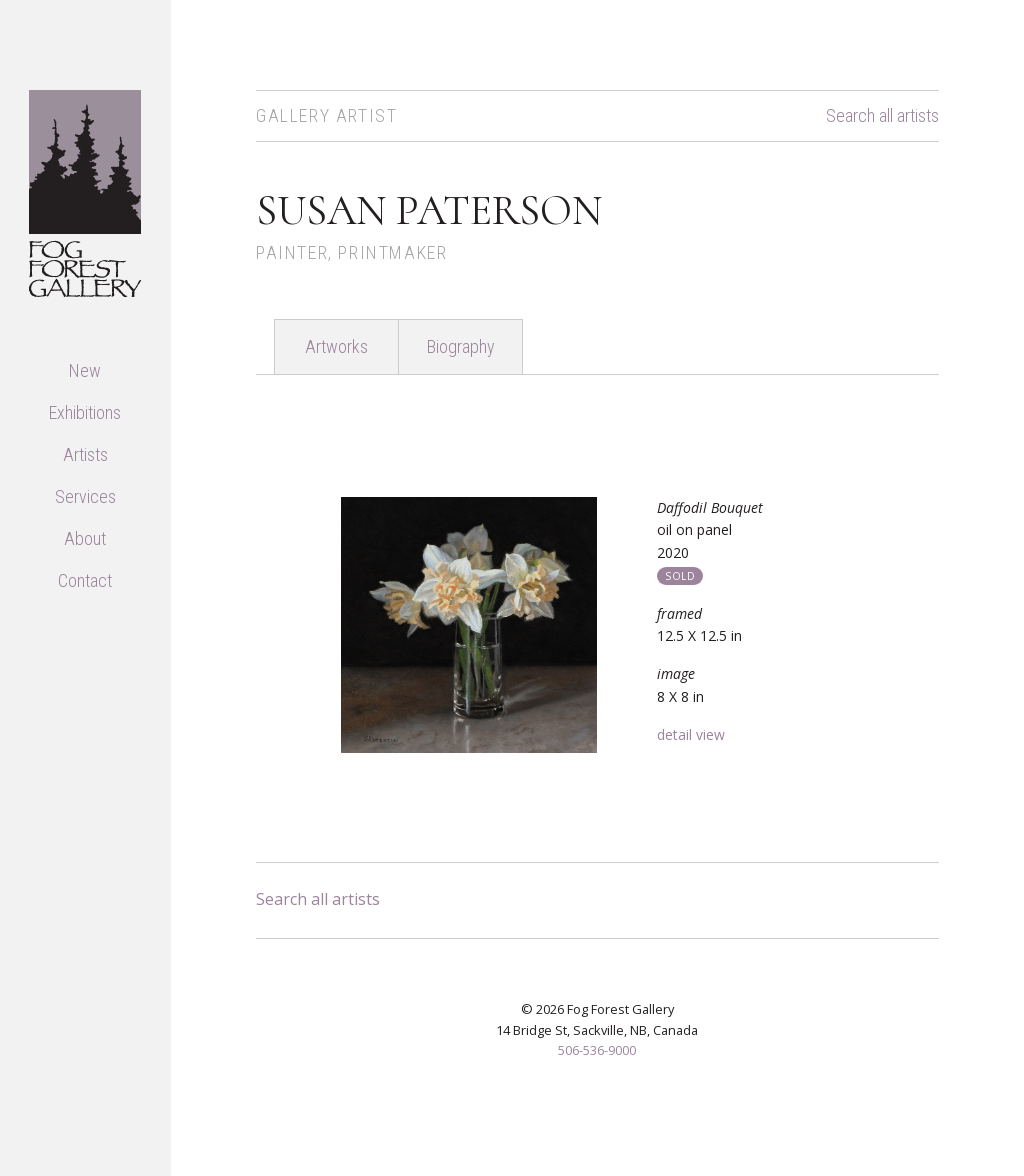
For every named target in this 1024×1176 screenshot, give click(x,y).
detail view (691, 734)
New (85, 370)
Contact (85, 580)
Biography (461, 346)
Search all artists (882, 116)
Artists (85, 454)
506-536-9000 (597, 1050)
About (85, 538)
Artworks (336, 346)
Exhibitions (85, 412)
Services (85, 496)
